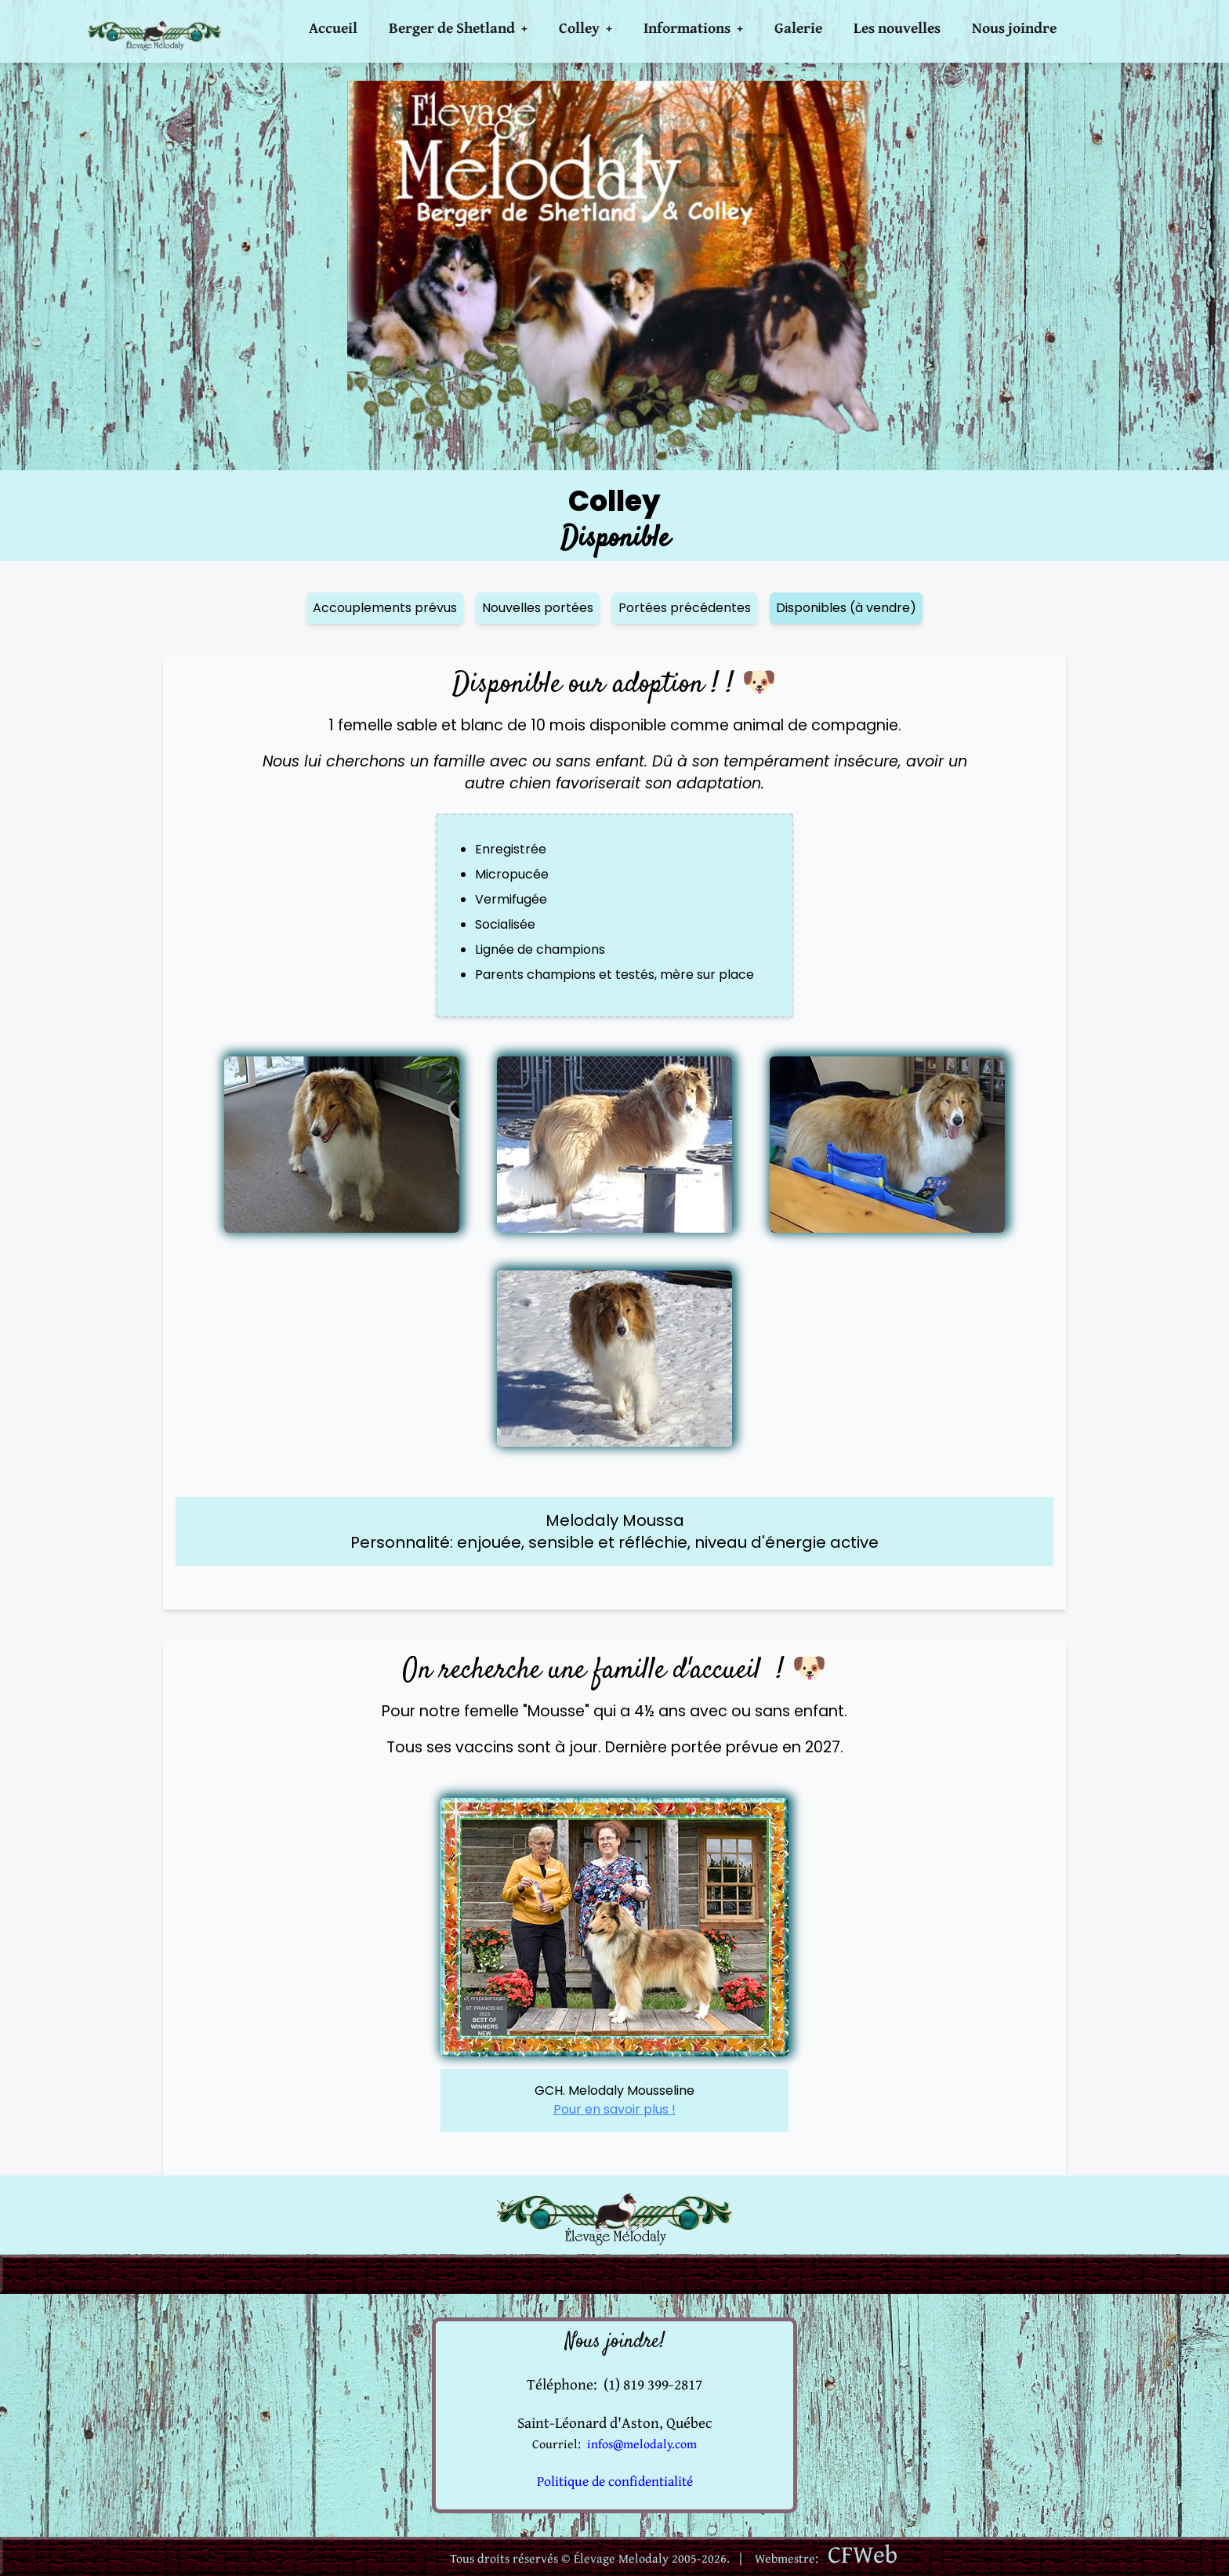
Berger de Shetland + (458, 27)
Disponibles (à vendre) (846, 608)
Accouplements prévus (385, 608)
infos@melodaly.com (642, 2443)
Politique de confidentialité (615, 2481)
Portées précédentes (684, 608)
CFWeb (862, 2553)
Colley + (585, 27)
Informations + (693, 27)
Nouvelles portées (537, 608)
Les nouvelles (897, 27)
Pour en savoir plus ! (614, 2109)
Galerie (798, 27)
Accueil (333, 27)
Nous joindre (1014, 27)
